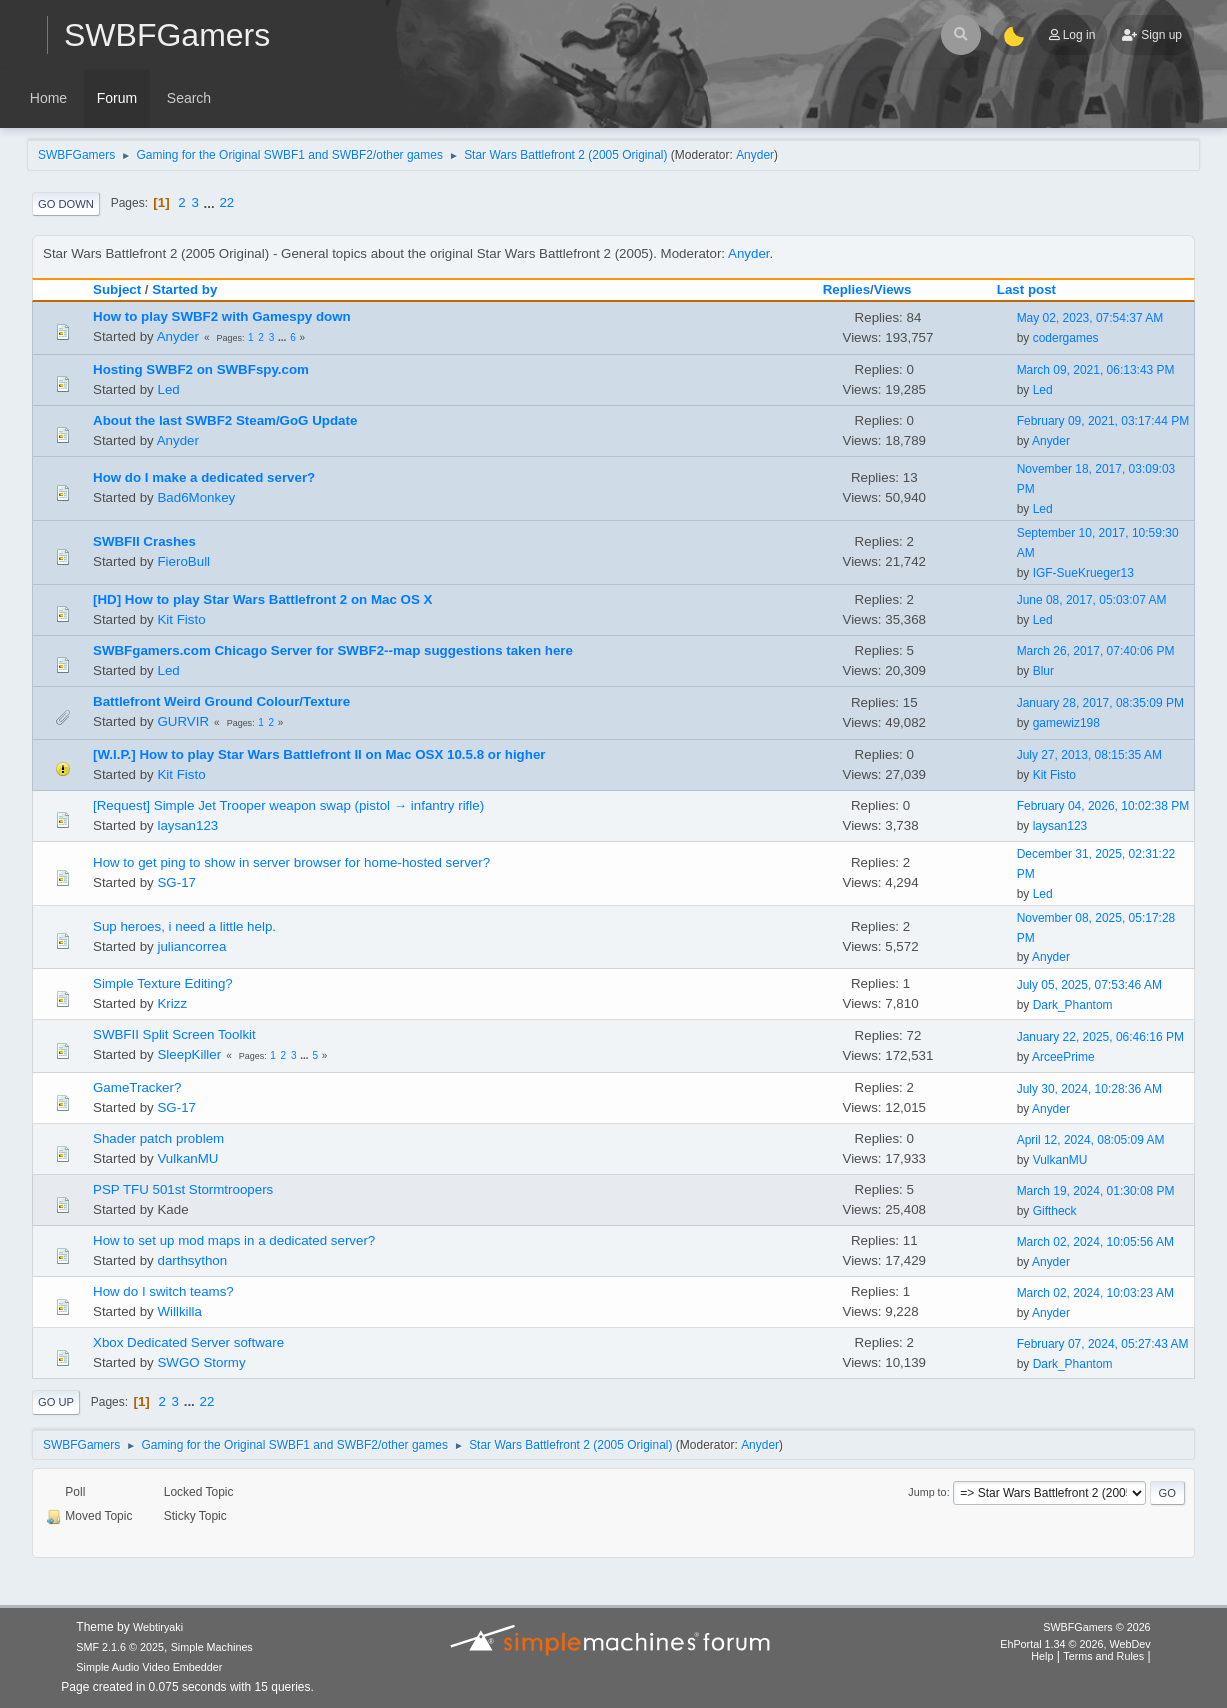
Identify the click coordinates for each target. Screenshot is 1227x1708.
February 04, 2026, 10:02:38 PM (1103, 806)
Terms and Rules (1103, 1656)
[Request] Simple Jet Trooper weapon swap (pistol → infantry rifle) (288, 805)
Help (1042, 1656)
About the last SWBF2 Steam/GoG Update (225, 420)
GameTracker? (137, 1087)
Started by (184, 289)
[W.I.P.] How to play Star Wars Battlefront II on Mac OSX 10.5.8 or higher (319, 754)
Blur (1043, 671)
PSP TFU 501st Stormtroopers (183, 1189)
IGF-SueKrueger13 (1083, 573)
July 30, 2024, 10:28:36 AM (1089, 1089)
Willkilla (179, 1311)
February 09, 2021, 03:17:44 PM (1103, 421)
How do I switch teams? (163, 1291)
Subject (117, 289)
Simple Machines (212, 1647)
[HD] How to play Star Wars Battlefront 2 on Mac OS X (262, 599)
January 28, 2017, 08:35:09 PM (1100, 703)
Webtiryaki (158, 1627)
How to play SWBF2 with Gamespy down (222, 316)
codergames (1066, 338)
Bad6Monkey (196, 497)
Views (893, 289)
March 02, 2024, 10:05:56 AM (1095, 1242)
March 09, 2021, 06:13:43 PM (1096, 370)
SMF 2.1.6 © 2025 (120, 1647)
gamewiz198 (1066, 723)
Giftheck (1055, 1211)
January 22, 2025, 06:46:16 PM (1100, 1037)
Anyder (755, 155)
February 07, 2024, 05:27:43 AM (1103, 1344)
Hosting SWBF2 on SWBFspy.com (201, 369)
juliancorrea (191, 946)
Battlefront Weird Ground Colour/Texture (221, 701)
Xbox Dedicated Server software (188, 1342)
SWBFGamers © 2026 (1096, 1627)
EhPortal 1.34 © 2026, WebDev (1075, 1644)
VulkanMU (187, 1158)
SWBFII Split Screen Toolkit (174, 1034)
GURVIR (183, 721)
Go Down (66, 204)
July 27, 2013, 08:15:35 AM (1089, 755)
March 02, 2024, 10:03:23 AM (1095, 1293)
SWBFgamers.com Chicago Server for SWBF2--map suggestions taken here (333, 650)
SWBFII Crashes (144, 541)
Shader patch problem (158, 1138)
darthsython (192, 1260)
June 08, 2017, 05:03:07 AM (1092, 600)
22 (226, 202)
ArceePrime (1063, 1057)
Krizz (172, 1003)
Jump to (927, 1492)
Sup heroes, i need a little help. (184, 926)
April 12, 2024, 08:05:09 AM (1091, 1140)
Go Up (56, 1402)
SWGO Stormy (201, 1362)
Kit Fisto (181, 619)
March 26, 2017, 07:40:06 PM (1096, 651)
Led (168, 389)
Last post (1035, 289)
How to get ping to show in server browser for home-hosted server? (291, 862)
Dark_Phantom (1073, 1005)
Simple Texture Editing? (163, 983)
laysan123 (187, 825)
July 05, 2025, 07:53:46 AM (1089, 985)
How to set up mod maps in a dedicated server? (234, 1240)
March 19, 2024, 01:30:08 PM (1096, 1191)
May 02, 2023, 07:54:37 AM (1090, 318)
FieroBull (183, 561)
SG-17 (176, 882)
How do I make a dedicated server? (204, 477)
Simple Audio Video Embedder (149, 1667)
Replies (846, 289)
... (211, 202)
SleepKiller (189, 1054)
